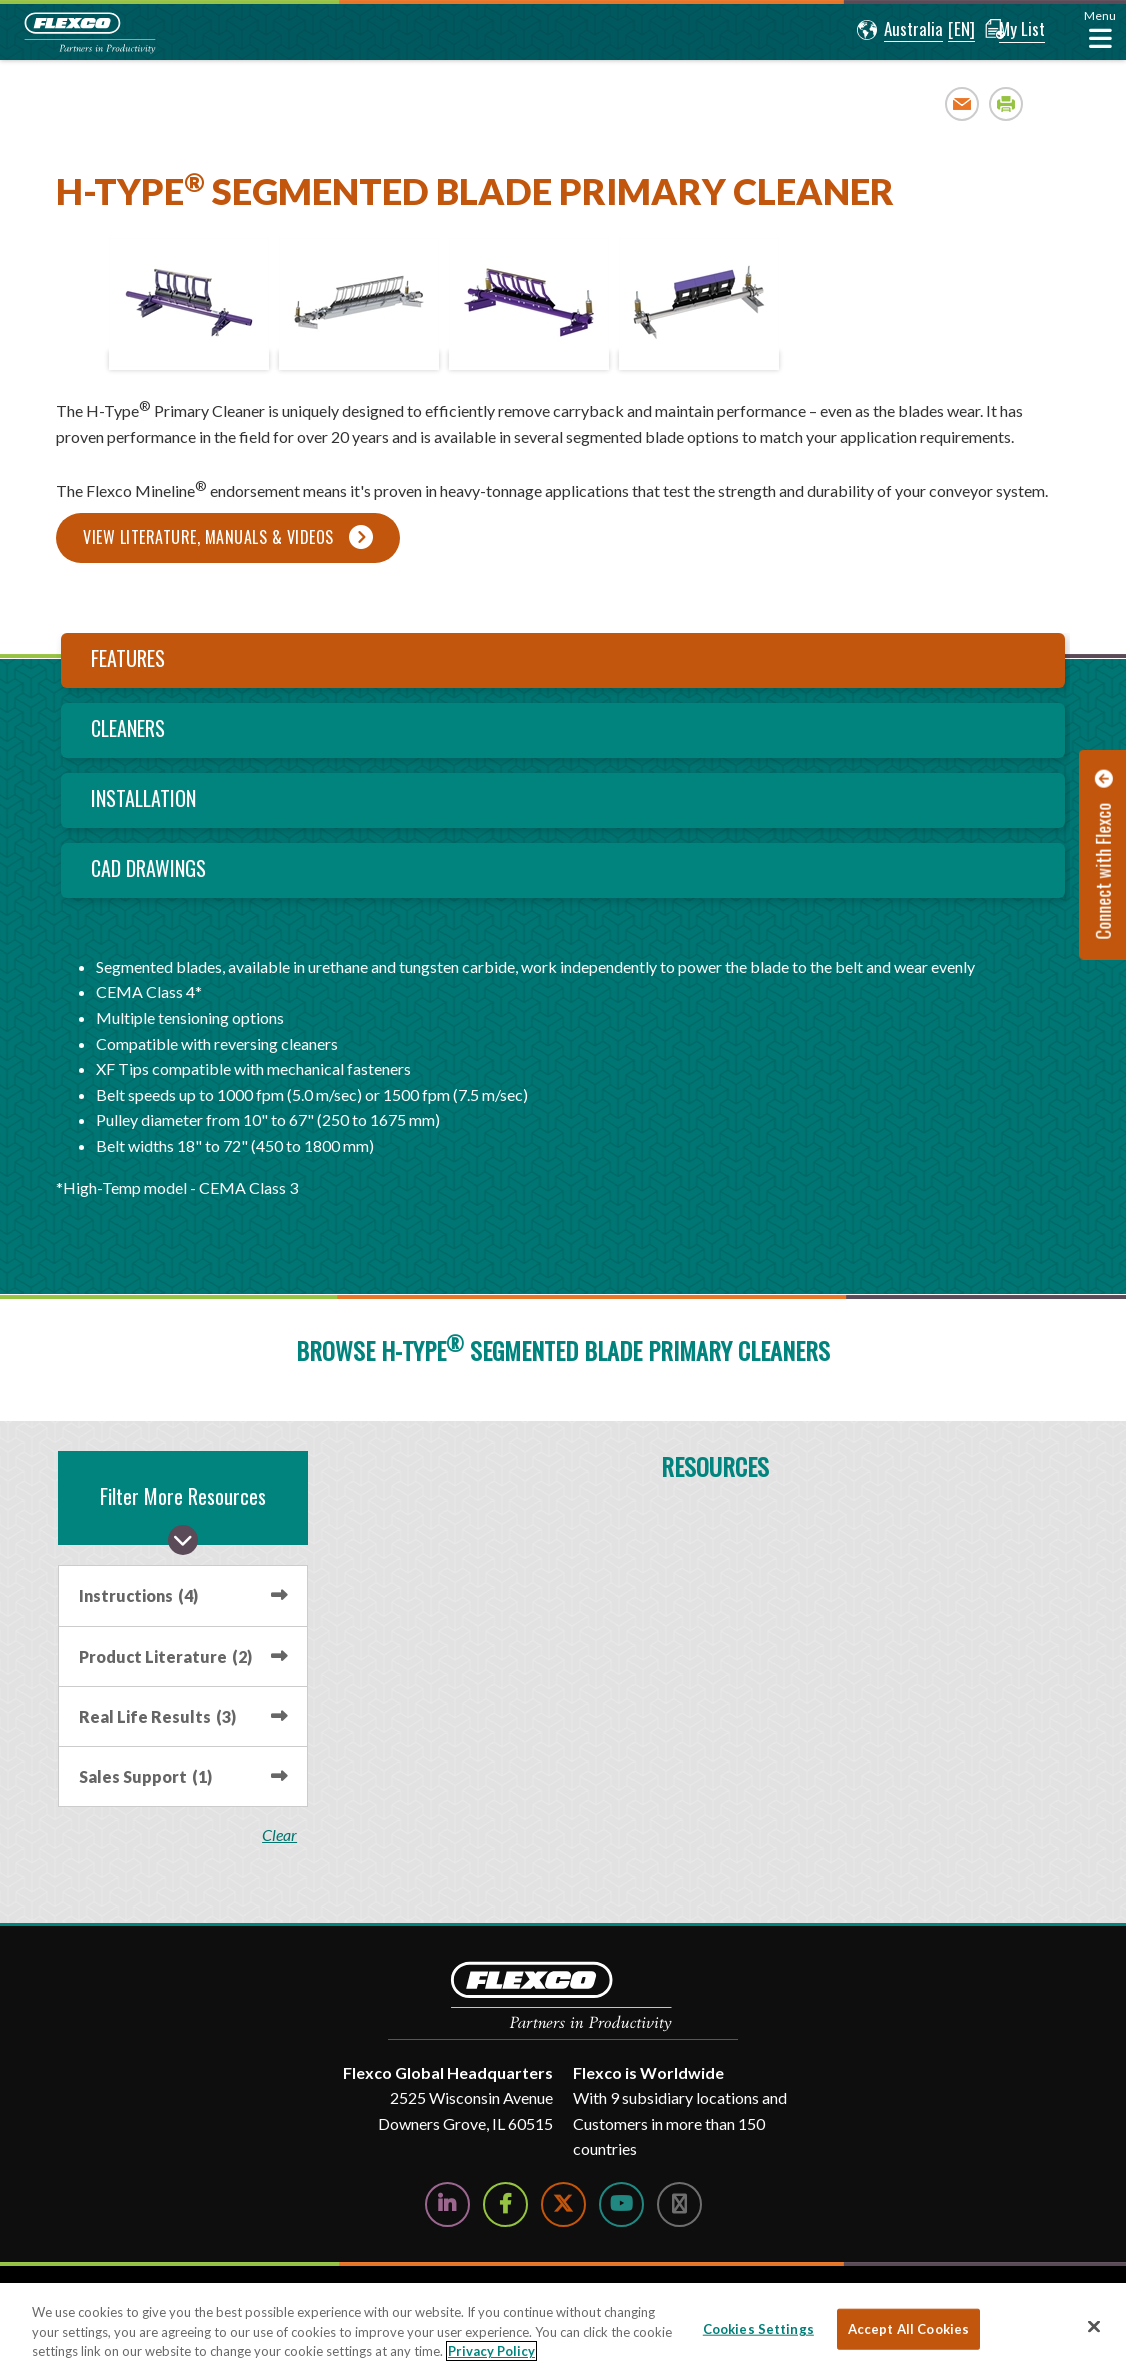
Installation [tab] (143, 798)
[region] (563, 2327)
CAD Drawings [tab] (148, 868)
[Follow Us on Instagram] (679, 2204)
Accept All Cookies (908, 2328)
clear (285, 1835)
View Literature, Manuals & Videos (208, 537)
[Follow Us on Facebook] (505, 2204)
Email (962, 103)
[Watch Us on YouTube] (621, 2204)
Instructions (138, 1595)
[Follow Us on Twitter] (563, 2204)
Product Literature (165, 1656)
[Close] (1094, 2326)
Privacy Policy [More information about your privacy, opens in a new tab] (491, 2351)
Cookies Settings (758, 2328)
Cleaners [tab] (128, 728)
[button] (889, 30)
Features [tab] (128, 658)
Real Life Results (157, 1716)
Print (1006, 103)
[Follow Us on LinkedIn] (447, 2204)
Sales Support (145, 1776)
